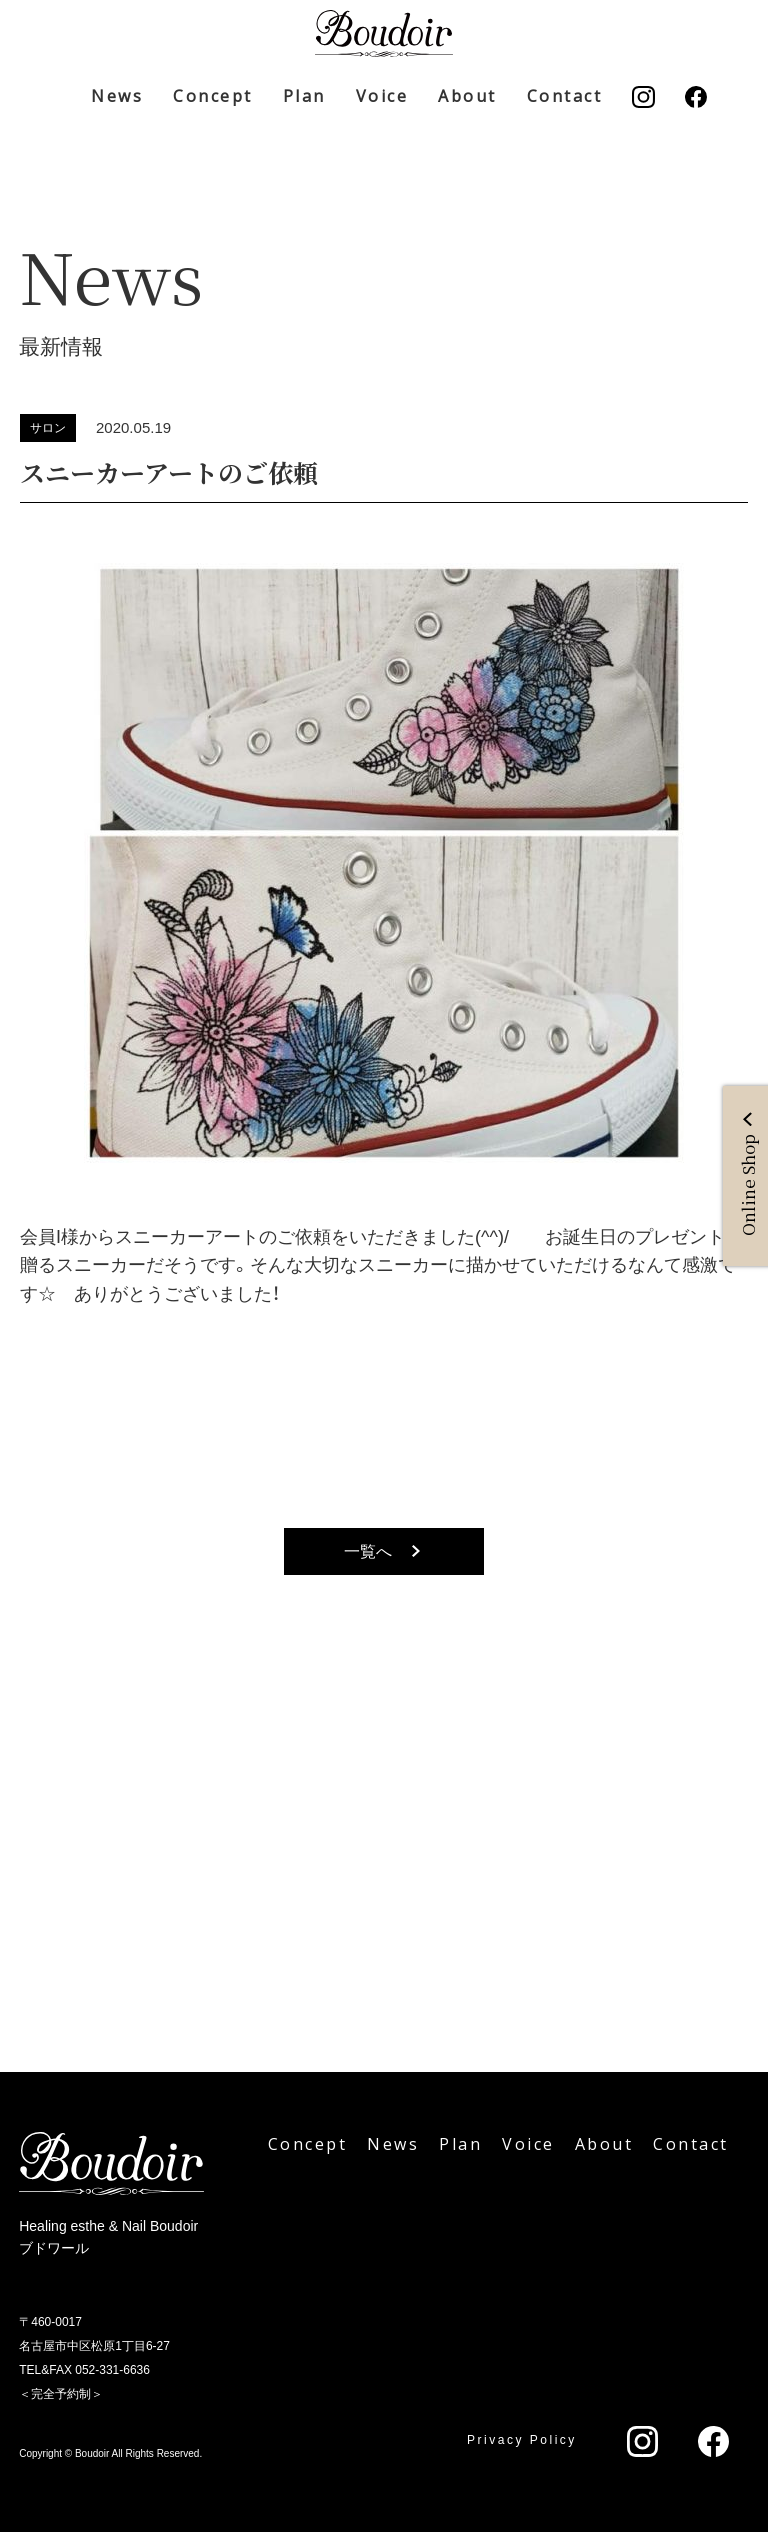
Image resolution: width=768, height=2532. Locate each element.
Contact (565, 96)
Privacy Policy (522, 2440)
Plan (304, 96)
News (117, 96)
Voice (382, 96)
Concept (213, 96)
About (467, 96)
